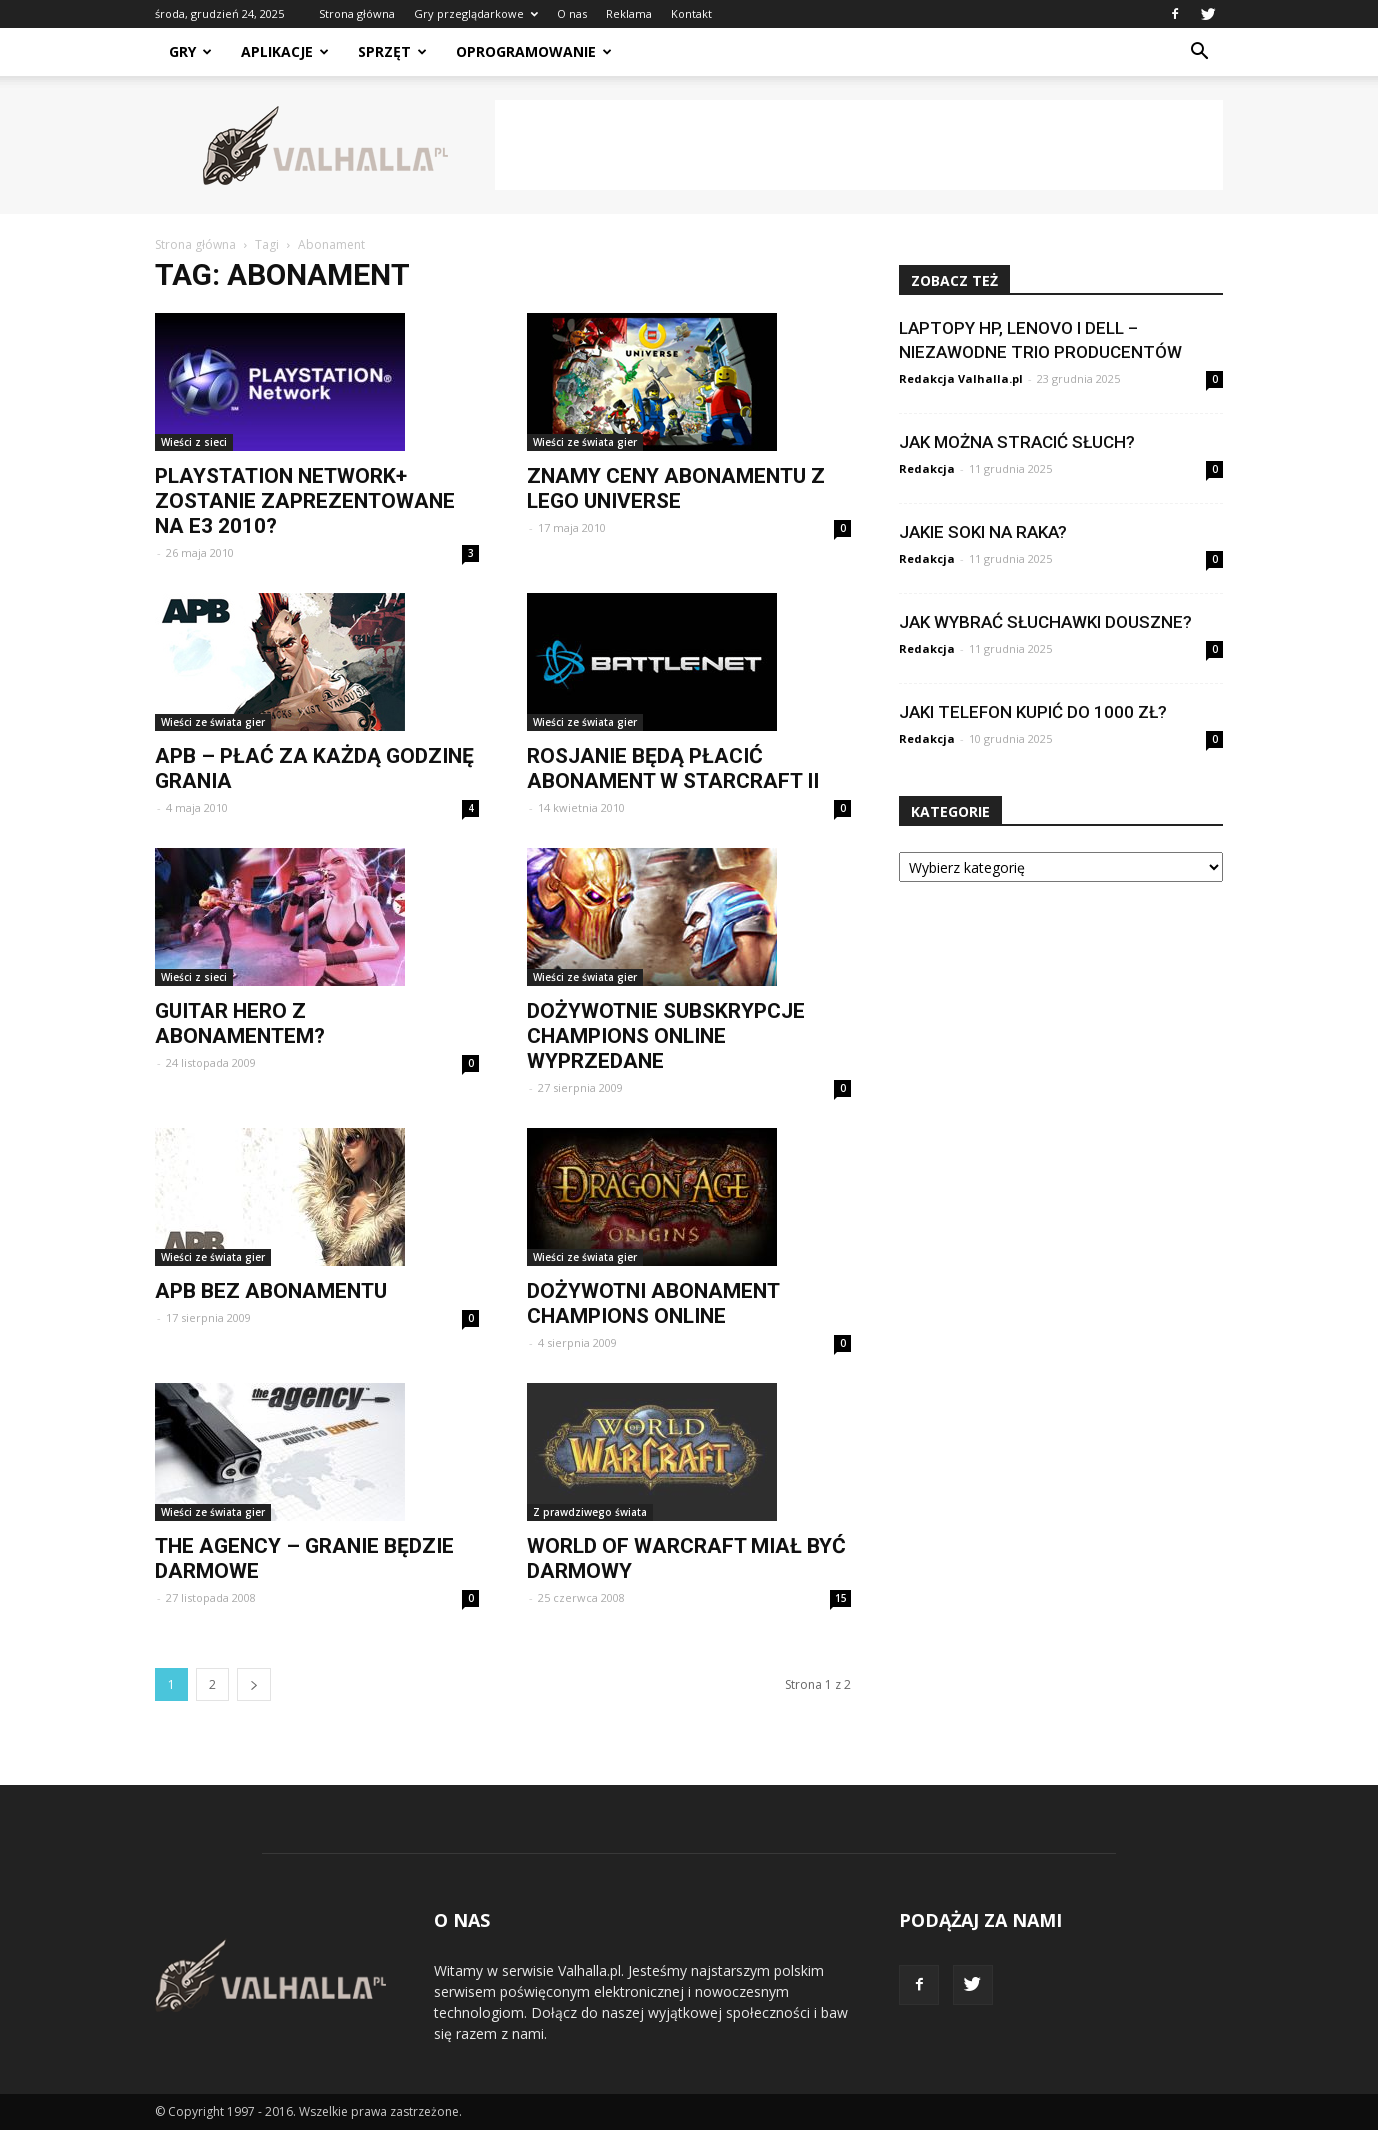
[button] (1199, 52)
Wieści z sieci (194, 442)
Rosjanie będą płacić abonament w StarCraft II (673, 768)
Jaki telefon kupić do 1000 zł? (1033, 712)
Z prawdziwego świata (590, 1512)
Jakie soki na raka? (983, 532)
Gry (190, 51)
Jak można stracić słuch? (1017, 442)
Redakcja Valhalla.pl (961, 378)
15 (841, 1598)
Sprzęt (392, 51)
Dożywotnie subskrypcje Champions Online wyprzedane (666, 1036)
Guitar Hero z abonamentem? (240, 1023)
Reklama (629, 13)
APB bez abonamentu (271, 1291)
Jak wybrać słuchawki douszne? (1045, 622)
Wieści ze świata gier (585, 442)
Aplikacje (285, 51)
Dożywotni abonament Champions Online (653, 1303)
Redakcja (927, 468)
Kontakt (691, 13)
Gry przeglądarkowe (476, 13)
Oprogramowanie (534, 51)
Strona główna (357, 13)
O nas (572, 13)
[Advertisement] (859, 145)
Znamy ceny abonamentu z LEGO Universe (676, 488)
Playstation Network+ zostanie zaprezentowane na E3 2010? (305, 501)
